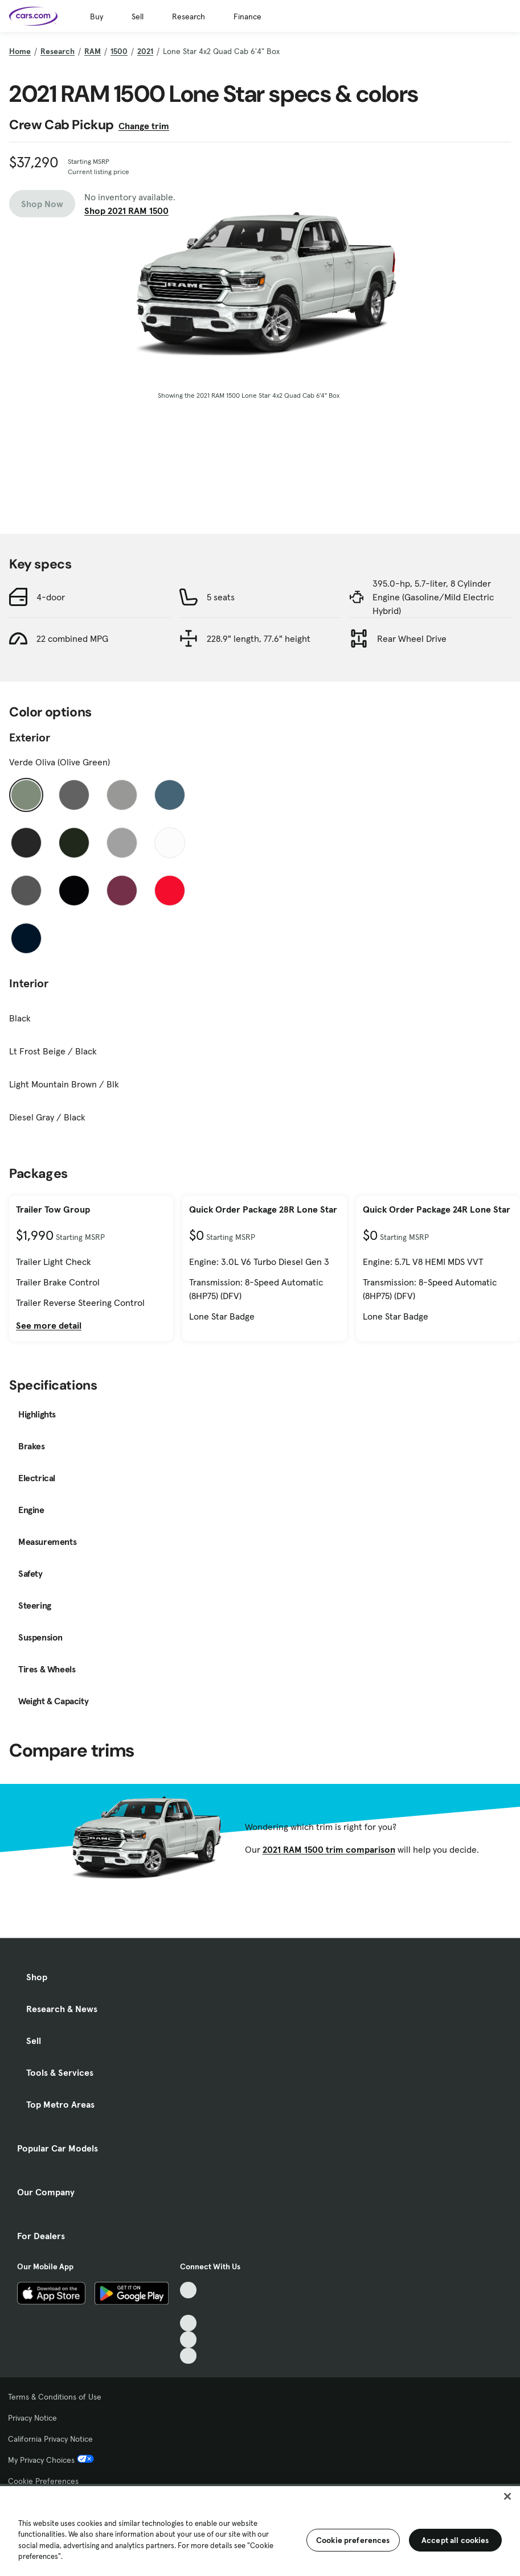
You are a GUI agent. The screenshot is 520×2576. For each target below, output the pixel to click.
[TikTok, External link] (188, 2290)
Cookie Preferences (43, 2481)
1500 (119, 51)
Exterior (29, 737)
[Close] (507, 2496)
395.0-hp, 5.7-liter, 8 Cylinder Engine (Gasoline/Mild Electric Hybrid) (433, 597)
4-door (50, 597)
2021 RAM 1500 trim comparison (329, 1849)
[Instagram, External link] (188, 2339)
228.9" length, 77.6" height (258, 638)
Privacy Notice (32, 2418)
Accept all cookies (455, 2540)
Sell (138, 16)
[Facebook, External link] (188, 2306)
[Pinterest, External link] (188, 2356)
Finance (247, 16)
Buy (96, 16)
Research (188, 16)
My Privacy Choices (51, 2460)
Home (20, 51)
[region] (260, 2530)
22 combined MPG (72, 638)
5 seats (221, 597)
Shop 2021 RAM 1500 (126, 210)
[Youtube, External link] (188, 2323)
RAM (92, 51)
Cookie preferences (353, 2540)
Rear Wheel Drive (412, 638)
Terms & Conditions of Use (54, 2397)
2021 (145, 51)
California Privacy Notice (50, 2439)
